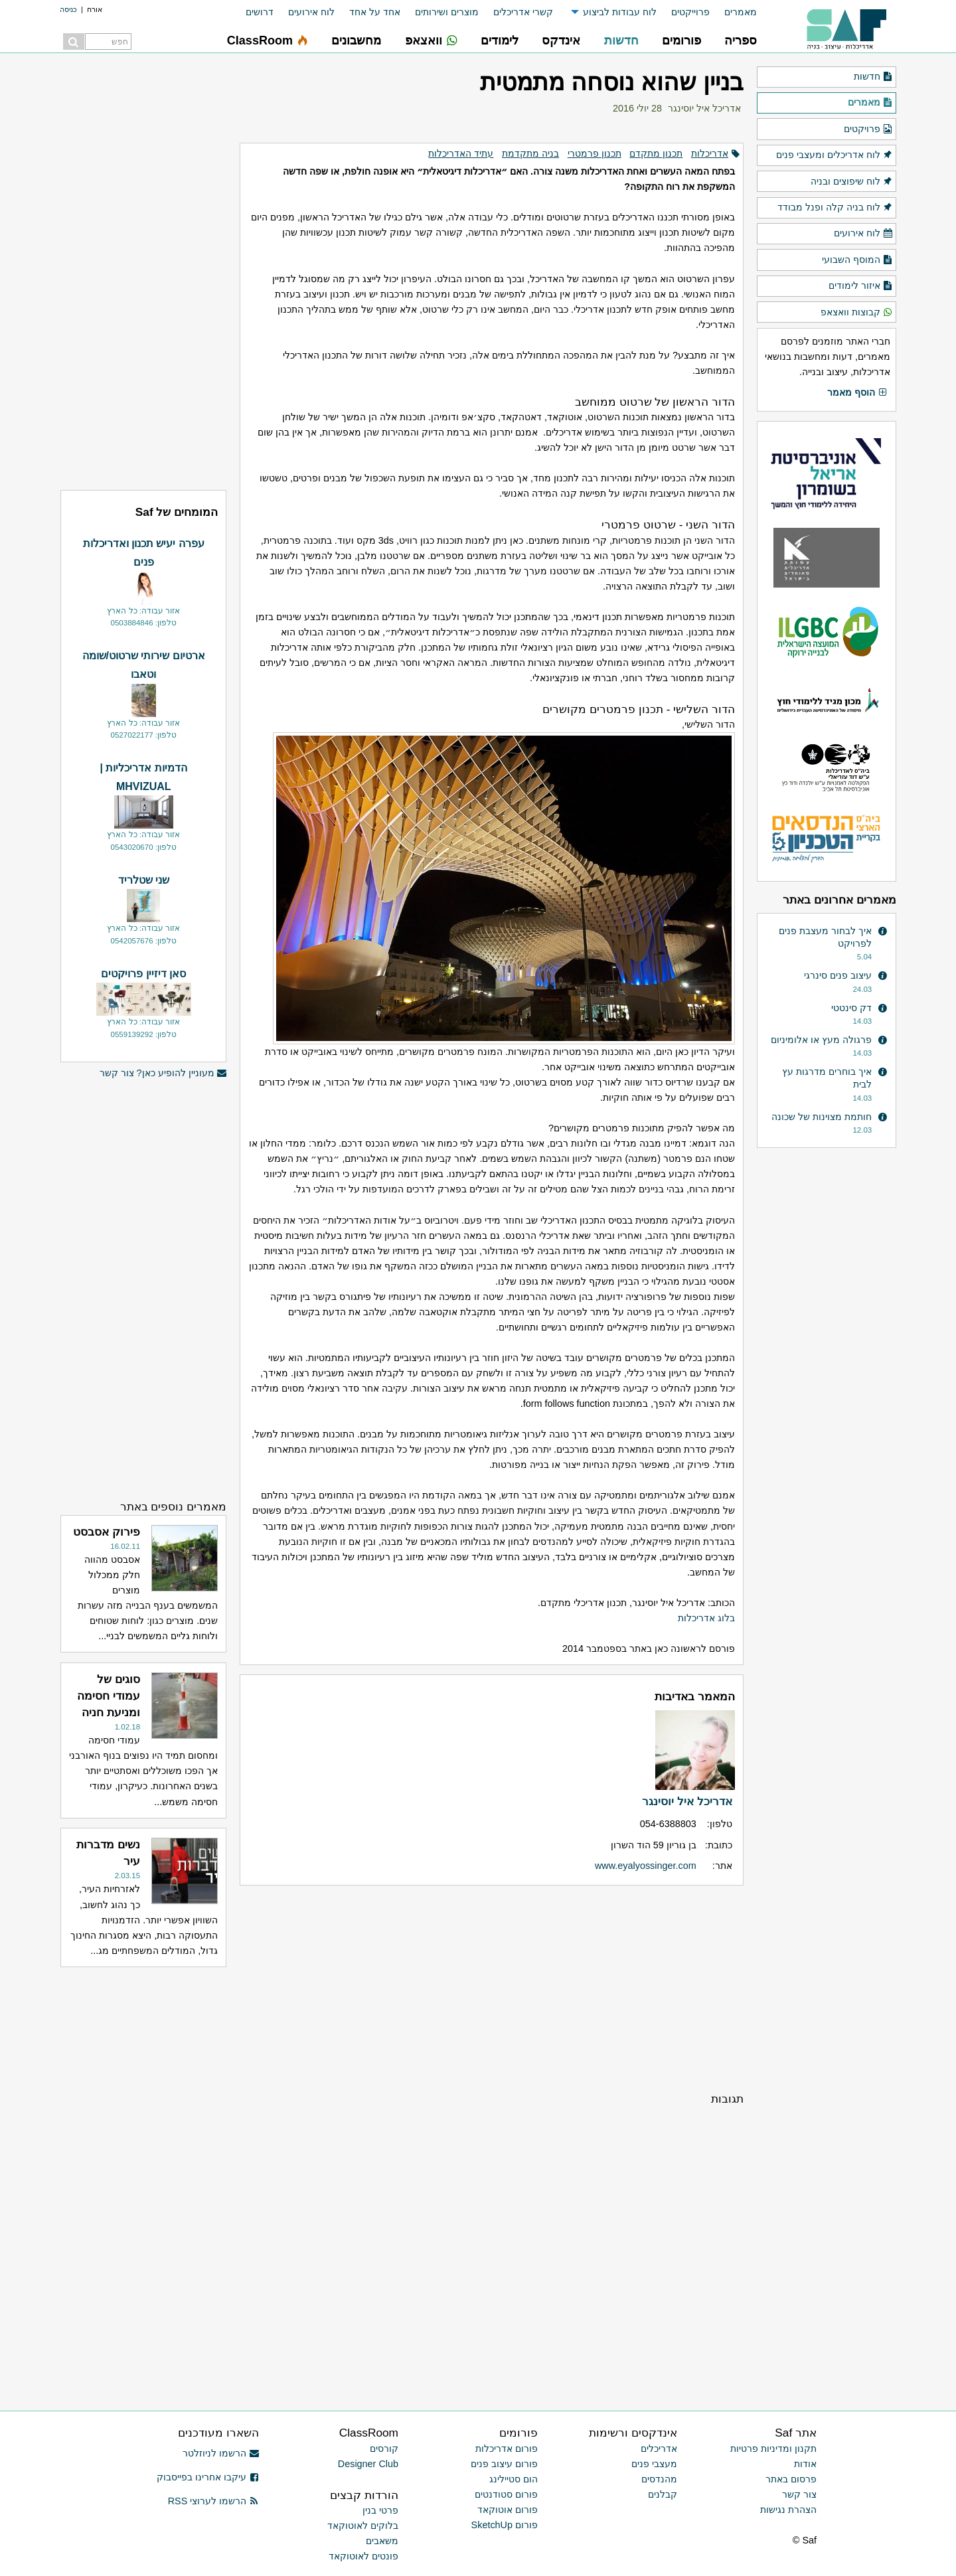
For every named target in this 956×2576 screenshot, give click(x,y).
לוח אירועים (311, 12)
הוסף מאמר (857, 393)
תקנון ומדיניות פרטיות (773, 2448)
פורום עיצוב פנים (504, 2463)
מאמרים (740, 12)
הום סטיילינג (513, 2479)
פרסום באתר (791, 2479)
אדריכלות (709, 153)
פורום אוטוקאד (507, 2509)
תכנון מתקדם (655, 153)
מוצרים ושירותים (447, 12)
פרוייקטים (690, 12)
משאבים (382, 2541)
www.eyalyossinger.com (645, 1865)
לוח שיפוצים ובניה (852, 182)
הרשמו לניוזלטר (221, 2453)
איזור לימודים (861, 286)
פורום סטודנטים (506, 2494)
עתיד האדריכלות (460, 153)
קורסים (384, 2448)
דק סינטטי (851, 1008)
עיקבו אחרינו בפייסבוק (208, 2477)
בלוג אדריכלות (706, 1618)
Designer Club (368, 2463)
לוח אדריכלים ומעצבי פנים (834, 155)
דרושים (260, 12)
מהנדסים (659, 2479)
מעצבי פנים (654, 2463)
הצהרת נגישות (788, 2509)
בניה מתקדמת (530, 153)
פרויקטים (868, 129)
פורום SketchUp (504, 2525)
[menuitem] (733, 12)
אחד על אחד (374, 12)
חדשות (873, 77)
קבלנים (662, 2494)
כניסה (68, 9)
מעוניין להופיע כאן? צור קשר (163, 1073)
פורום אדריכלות (506, 2448)
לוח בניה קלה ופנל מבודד (835, 208)
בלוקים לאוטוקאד (362, 2525)
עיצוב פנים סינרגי (838, 975)
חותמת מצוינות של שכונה (821, 1116)
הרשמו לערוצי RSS (213, 2501)
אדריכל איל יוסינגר (704, 108)
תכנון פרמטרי (594, 153)
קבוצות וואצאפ (857, 312)
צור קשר (799, 2494)
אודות (805, 2463)
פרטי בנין (380, 2510)
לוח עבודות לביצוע (620, 12)
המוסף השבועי (857, 260)
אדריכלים (659, 2448)
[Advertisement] (492, 1988)
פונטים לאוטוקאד (363, 2556)
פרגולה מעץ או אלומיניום (821, 1039)
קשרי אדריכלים (523, 12)
